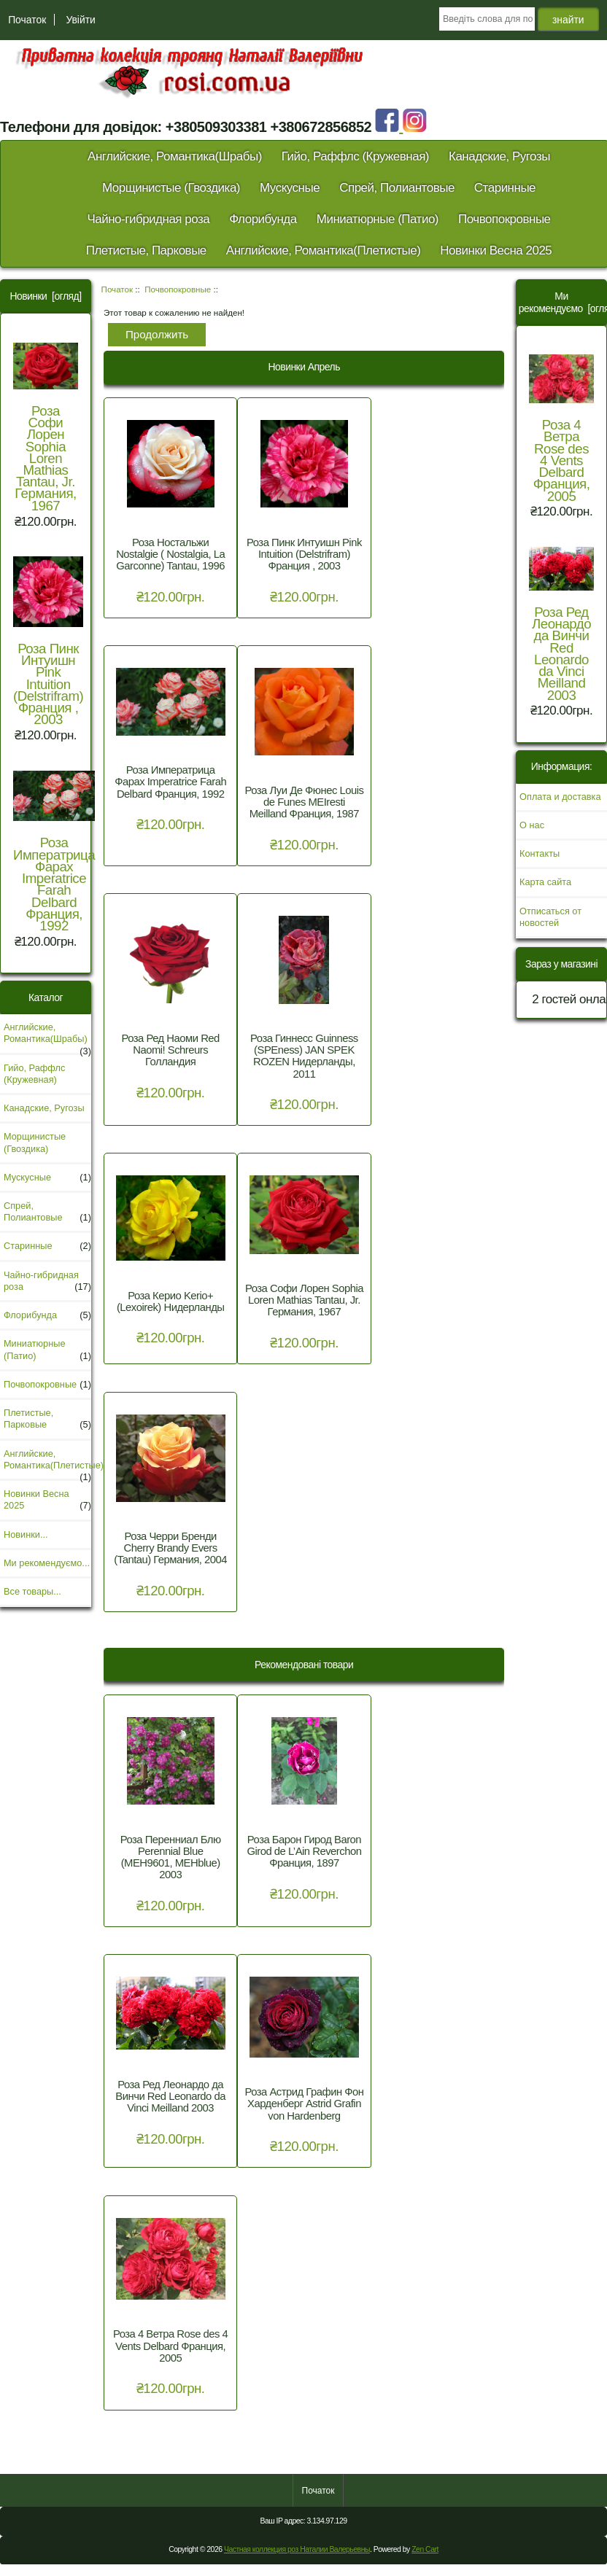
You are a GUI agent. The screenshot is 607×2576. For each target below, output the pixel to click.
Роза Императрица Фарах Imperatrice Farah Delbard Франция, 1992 (54, 852)
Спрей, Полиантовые (397, 188)
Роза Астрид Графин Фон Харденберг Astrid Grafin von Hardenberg (303, 2103)
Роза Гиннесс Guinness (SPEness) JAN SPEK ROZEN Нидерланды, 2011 (304, 1056)
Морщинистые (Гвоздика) (171, 188)
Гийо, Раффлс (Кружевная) (355, 156)
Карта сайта (545, 881)
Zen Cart (424, 2549)
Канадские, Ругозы (499, 156)
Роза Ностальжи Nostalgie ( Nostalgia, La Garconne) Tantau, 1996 (170, 554)
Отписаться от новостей (550, 917)
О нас (531, 825)
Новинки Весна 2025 (496, 250)
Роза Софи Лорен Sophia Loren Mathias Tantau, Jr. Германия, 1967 (45, 428)
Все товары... (32, 1591)
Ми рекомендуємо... (47, 1562)
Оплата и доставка (559, 796)
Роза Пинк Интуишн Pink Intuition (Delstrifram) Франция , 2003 (48, 641)
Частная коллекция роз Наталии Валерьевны (297, 2549)
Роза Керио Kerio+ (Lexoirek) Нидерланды (171, 1301)
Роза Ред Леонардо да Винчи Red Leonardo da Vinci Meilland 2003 (170, 2096)
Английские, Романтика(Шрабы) (175, 156)
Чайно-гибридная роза (148, 219)
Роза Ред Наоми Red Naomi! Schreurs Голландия (170, 1049)
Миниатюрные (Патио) (377, 219)
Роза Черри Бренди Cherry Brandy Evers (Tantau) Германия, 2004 (170, 1547)
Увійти (80, 20)
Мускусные (290, 188)
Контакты (539, 853)
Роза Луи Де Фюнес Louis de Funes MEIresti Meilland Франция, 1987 (303, 802)
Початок (27, 20)
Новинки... (26, 1534)
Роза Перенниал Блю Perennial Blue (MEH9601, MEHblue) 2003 (170, 1857)
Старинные (505, 188)
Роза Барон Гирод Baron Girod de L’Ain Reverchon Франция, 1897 (304, 1851)
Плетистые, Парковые (146, 250)
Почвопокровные (177, 289)
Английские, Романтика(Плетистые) (323, 250)
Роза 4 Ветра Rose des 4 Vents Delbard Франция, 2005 (170, 2345)
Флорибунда (263, 219)
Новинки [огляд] (45, 296)
